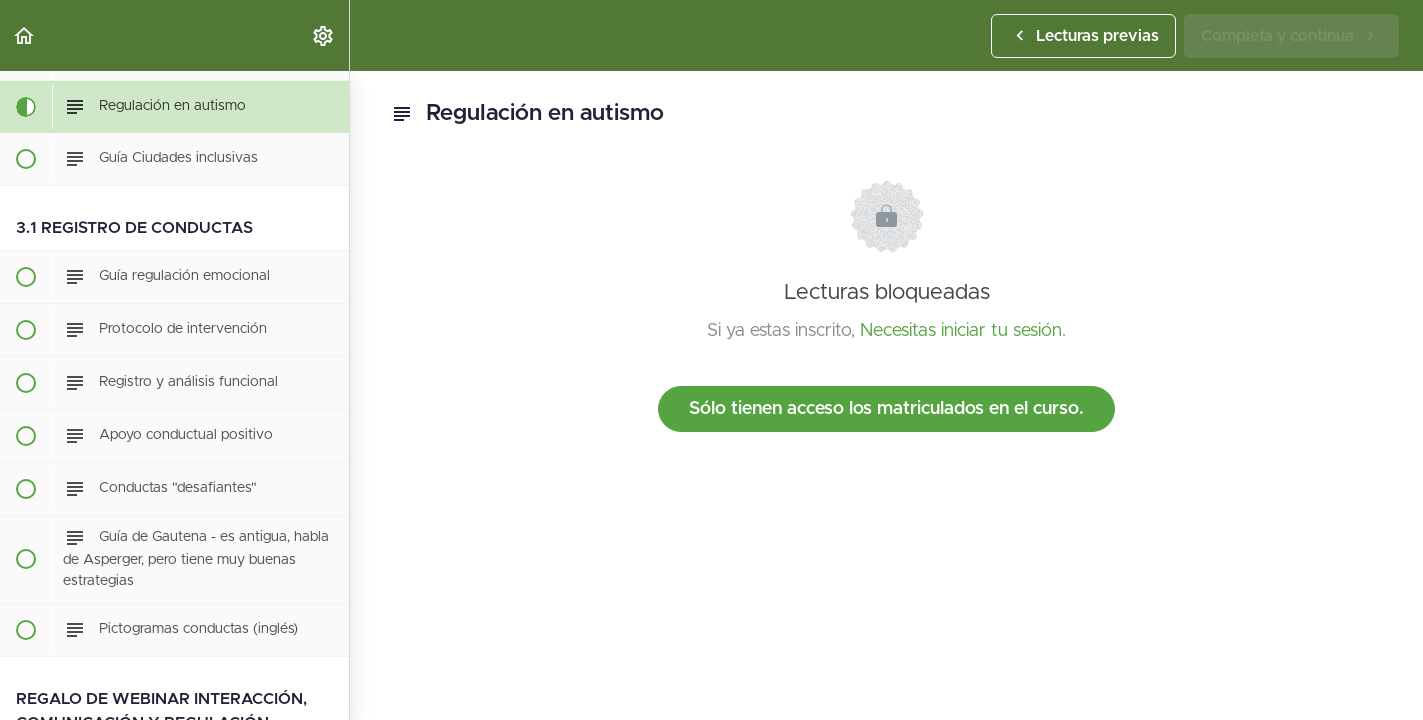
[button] (25, 35)
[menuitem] (324, 35)
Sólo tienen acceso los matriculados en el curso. (886, 409)
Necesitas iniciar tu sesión (961, 331)
